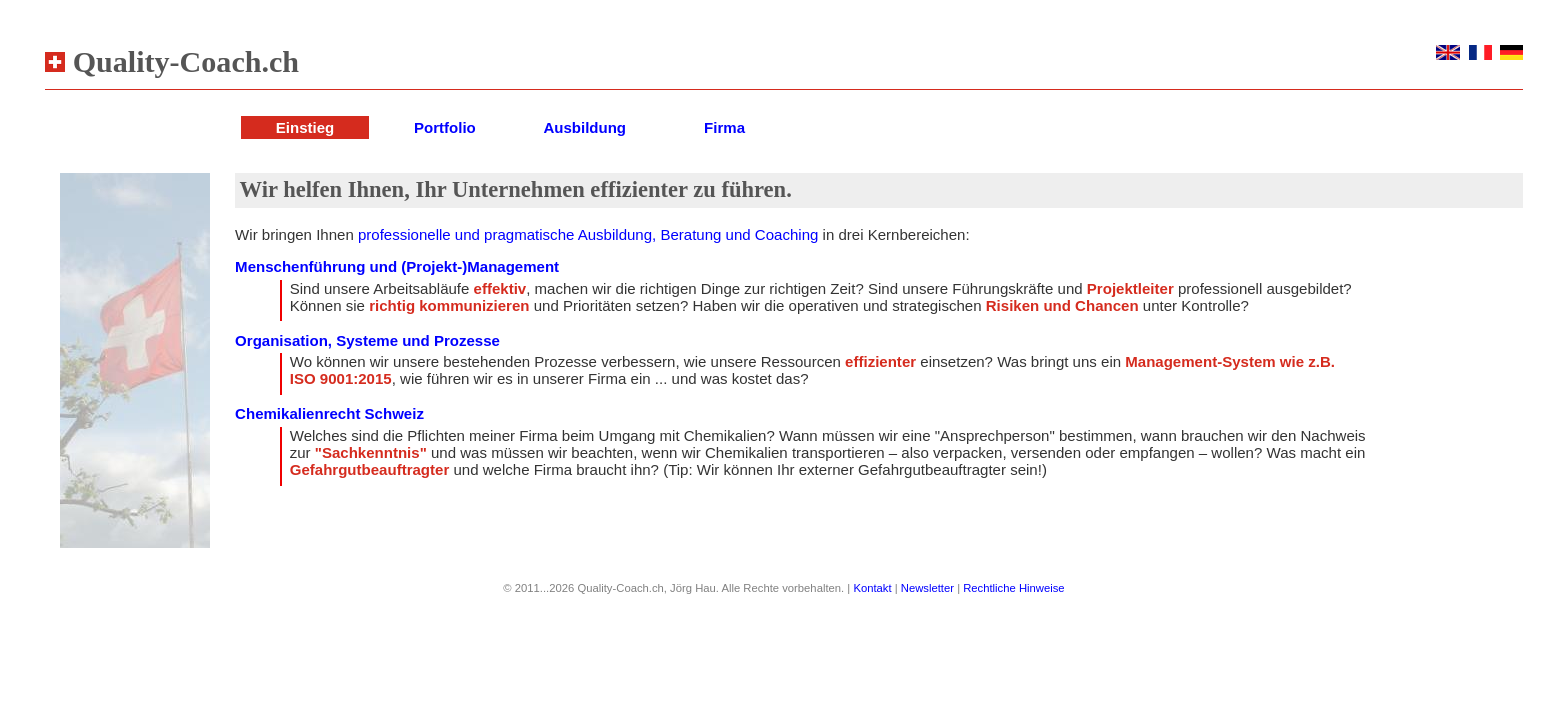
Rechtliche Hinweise (1013, 588)
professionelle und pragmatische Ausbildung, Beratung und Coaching (588, 234)
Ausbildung (584, 127)
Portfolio (445, 127)
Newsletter (927, 588)
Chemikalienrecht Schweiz (329, 413)
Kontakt (872, 588)
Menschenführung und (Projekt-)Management (397, 266)
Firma (724, 127)
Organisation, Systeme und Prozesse (367, 340)
